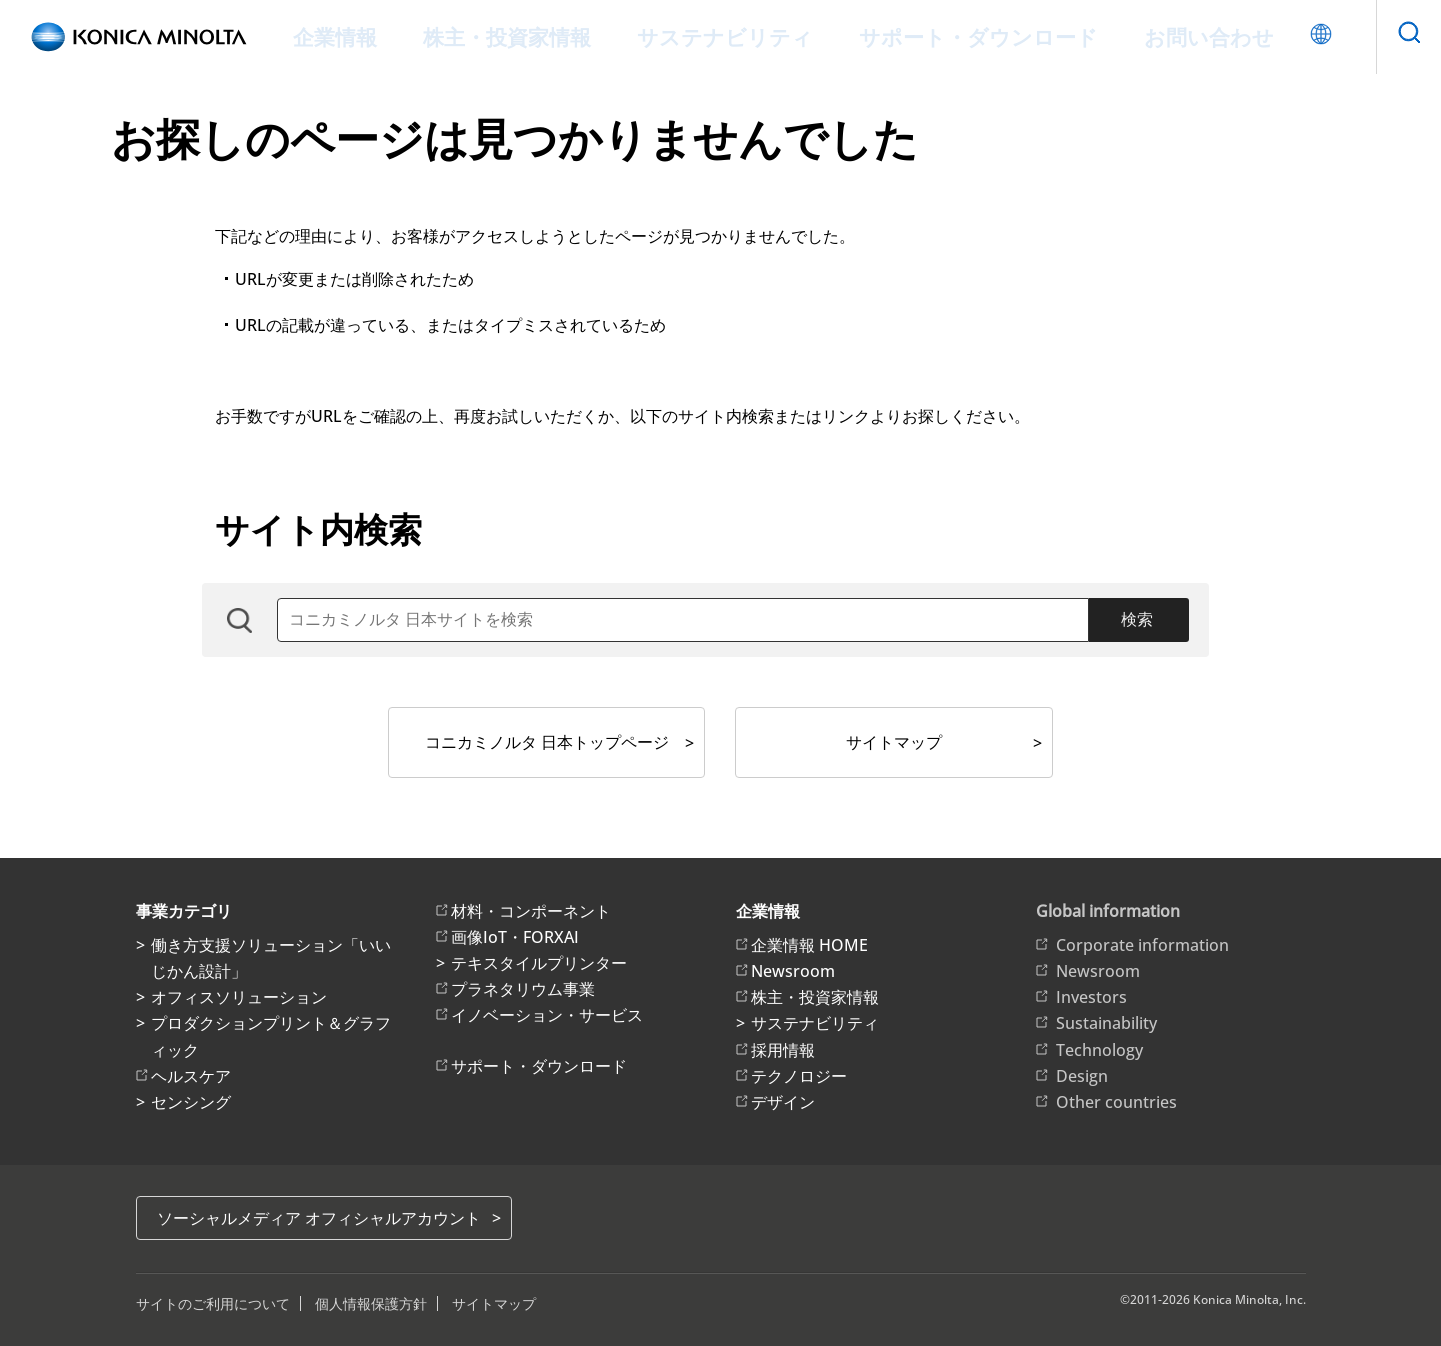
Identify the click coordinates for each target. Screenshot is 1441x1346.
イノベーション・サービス (547, 1015)
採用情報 (783, 1050)
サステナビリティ (738, 36)
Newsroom (793, 971)
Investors (1091, 997)
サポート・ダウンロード (955, 36)
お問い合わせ (1154, 36)
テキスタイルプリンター (539, 963)
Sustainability (1106, 1023)
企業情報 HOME (809, 945)
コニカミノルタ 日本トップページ (547, 742)
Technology (1099, 1050)
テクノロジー (799, 1076)
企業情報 (394, 36)
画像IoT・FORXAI (515, 937)
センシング (191, 1102)
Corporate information (1142, 945)
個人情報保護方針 (371, 1303)
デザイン (783, 1102)
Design (1082, 1076)
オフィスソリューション (239, 997)
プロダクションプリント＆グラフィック (271, 1036)
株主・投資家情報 (548, 36)
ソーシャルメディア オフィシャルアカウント (319, 1218)
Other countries (1116, 1102)
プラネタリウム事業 (523, 989)
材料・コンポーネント (531, 911)
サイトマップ (894, 742)
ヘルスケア (191, 1076)
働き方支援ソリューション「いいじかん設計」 (271, 958)
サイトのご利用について (213, 1303)
